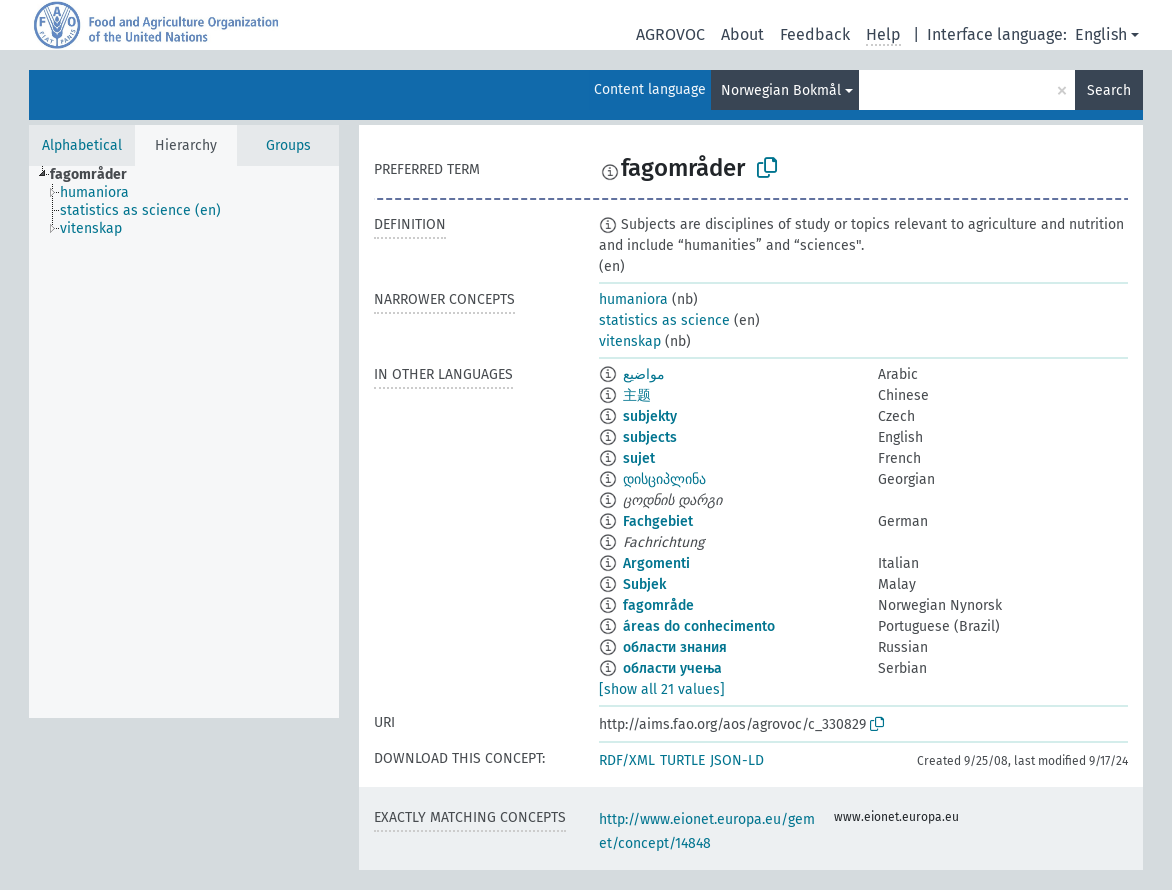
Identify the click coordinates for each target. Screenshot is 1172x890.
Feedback (815, 34)
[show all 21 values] (662, 689)
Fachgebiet (658, 521)
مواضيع (644, 374)
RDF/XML (627, 760)
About (742, 34)
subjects (650, 437)
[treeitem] (97, 175)
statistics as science (664, 320)
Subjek (644, 584)
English (1101, 34)
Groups (288, 145)
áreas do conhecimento (699, 626)
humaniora (633, 299)
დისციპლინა (664, 479)
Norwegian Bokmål (781, 90)
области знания (675, 647)
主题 (637, 395)
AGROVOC (670, 34)
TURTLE (682, 760)
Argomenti (656, 563)
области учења (672, 668)
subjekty (650, 416)
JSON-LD (737, 760)
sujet (639, 458)
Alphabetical (82, 145)
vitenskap (630, 341)
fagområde (658, 605)
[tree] (184, 442)
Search (1109, 90)
